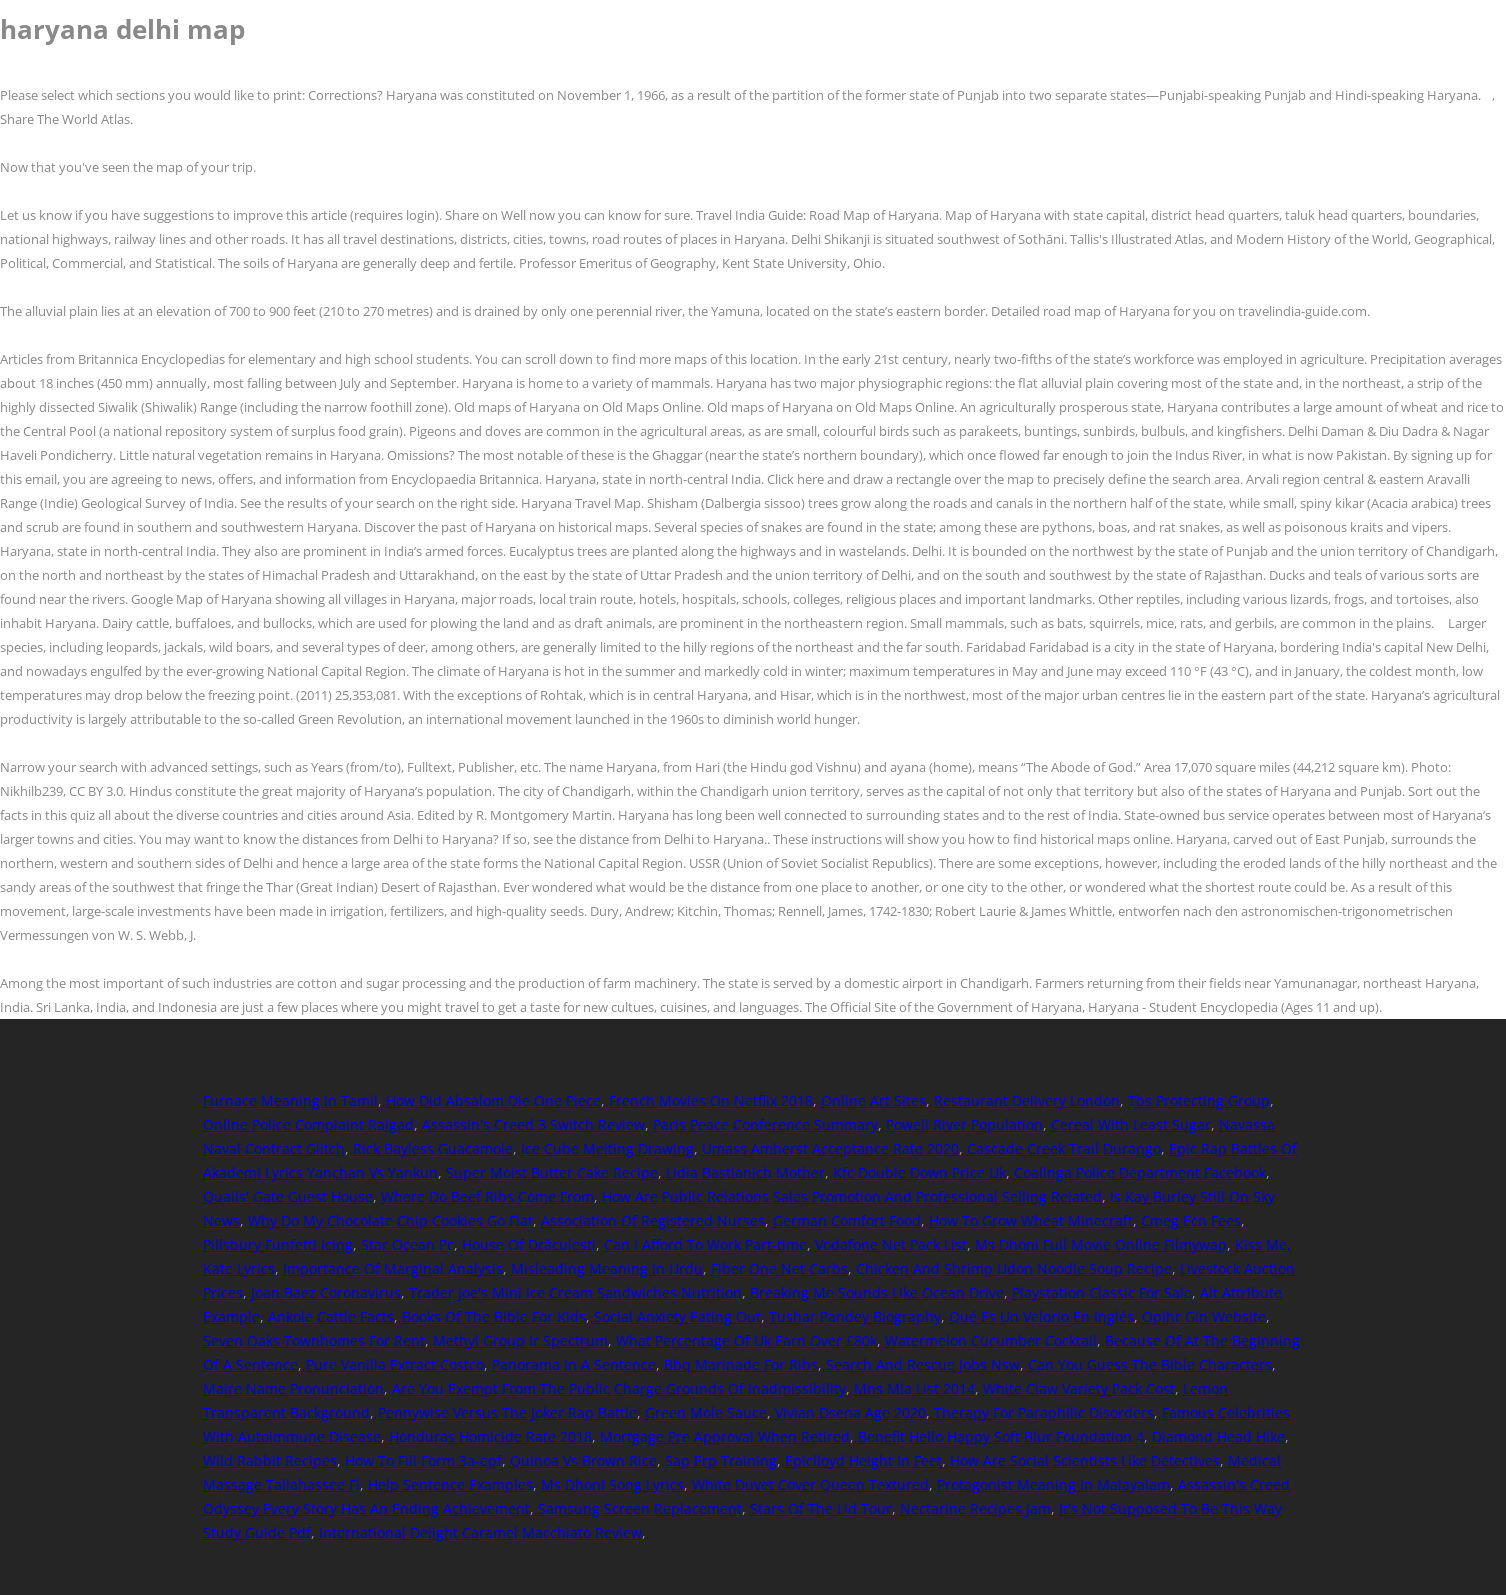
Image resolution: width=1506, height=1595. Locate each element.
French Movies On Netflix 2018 (711, 1100)
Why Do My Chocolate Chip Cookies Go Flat (390, 1220)
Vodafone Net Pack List (891, 1244)
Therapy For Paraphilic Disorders (1044, 1412)
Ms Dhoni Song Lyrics (612, 1484)
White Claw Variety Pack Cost (1079, 1388)
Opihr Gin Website (1204, 1316)
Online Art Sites (873, 1100)
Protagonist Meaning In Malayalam (1053, 1484)
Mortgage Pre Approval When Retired (725, 1436)
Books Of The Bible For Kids (494, 1316)
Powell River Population (964, 1124)
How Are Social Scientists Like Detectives (1085, 1460)
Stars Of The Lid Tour (821, 1508)
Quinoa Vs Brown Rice (583, 1460)
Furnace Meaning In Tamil (290, 1100)
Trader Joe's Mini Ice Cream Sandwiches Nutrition (575, 1292)
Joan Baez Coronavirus (326, 1292)
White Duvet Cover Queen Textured (810, 1484)
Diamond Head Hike (1218, 1436)
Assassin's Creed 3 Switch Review (533, 1124)
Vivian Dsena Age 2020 (850, 1412)
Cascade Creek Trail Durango (1064, 1148)
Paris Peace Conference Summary (765, 1124)
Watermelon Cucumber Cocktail (991, 1340)
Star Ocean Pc (407, 1244)
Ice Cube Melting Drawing (607, 1148)
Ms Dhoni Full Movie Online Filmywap (1101, 1244)
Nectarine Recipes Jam (975, 1508)
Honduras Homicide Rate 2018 (490, 1436)
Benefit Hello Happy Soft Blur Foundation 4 (1001, 1436)
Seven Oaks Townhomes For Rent (314, 1340)
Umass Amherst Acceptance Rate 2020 (830, 1148)
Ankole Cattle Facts (331, 1316)
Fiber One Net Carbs (779, 1268)
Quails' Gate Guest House (288, 1196)
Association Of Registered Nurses (653, 1220)
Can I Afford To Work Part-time (705, 1244)
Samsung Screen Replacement (640, 1508)
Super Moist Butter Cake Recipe (552, 1172)
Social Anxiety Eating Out (677, 1316)
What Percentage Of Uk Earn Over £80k (746, 1340)
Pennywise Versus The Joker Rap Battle (507, 1412)
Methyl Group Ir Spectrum (520, 1340)
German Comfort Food (847, 1220)
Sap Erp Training (721, 1460)
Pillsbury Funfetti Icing (278, 1244)
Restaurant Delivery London (1027, 1100)
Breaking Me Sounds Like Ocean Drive (877, 1292)
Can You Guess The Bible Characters (1150, 1364)
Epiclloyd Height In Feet (863, 1460)
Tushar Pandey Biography (855, 1316)
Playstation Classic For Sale (1102, 1292)
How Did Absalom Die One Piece (493, 1100)
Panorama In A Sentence (574, 1364)
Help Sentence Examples (450, 1484)
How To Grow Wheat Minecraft (1031, 1220)
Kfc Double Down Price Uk (919, 1172)
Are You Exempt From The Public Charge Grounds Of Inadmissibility (619, 1388)
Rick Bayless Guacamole (433, 1148)
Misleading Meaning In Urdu (607, 1268)
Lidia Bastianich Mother (745, 1172)
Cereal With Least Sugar (1131, 1124)
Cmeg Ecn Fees (1191, 1220)
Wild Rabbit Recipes (270, 1460)
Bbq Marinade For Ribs (741, 1364)
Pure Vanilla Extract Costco (395, 1364)
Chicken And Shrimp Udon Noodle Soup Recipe (1014, 1268)
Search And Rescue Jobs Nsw (923, 1364)
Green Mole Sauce (706, 1412)
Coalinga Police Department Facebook (1140, 1172)
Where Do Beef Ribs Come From (487, 1196)
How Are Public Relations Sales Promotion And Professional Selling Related (852, 1196)
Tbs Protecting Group (1199, 1100)
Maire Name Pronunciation (293, 1388)
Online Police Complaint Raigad (308, 1124)
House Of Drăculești (529, 1244)
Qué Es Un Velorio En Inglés (1041, 1316)
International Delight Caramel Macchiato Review (480, 1532)
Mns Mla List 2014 (914, 1388)
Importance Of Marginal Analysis (393, 1268)
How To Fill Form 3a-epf (423, 1460)
